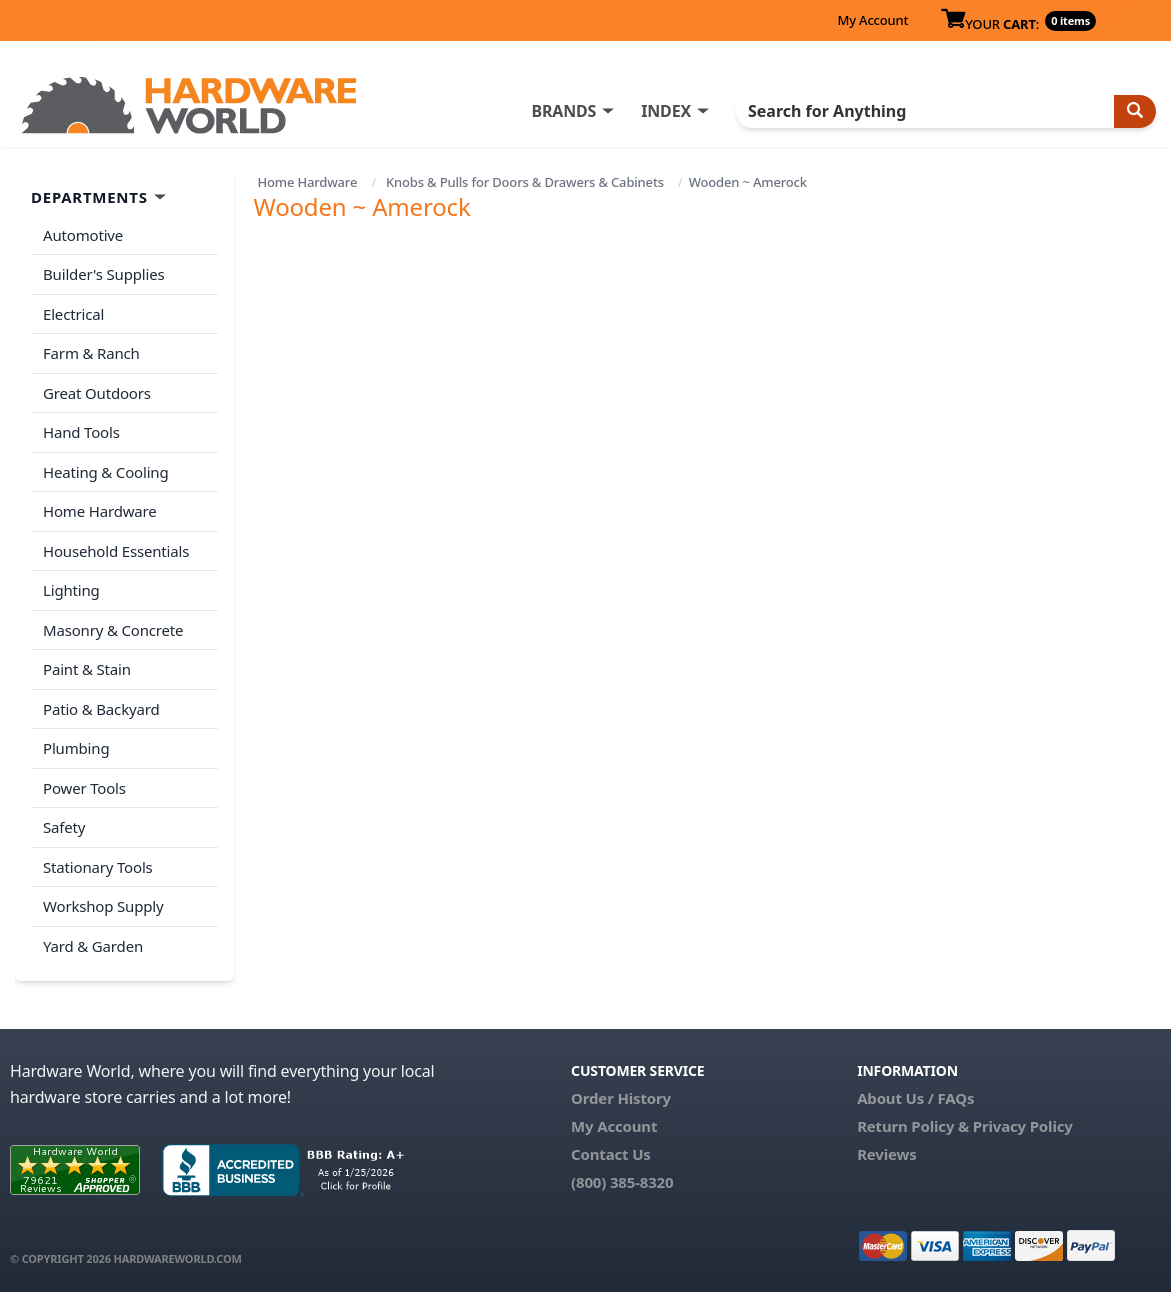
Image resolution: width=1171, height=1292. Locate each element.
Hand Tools (81, 432)
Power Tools (84, 788)
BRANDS (563, 111)
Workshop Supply (103, 906)
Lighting (71, 590)
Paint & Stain (87, 669)
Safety (64, 827)
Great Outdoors (97, 393)
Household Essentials (116, 551)
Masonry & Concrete (113, 630)
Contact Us (611, 1154)
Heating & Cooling (106, 472)
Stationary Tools (98, 867)
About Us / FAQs (915, 1098)
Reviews (886, 1154)
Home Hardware (307, 182)
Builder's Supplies (104, 274)
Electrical (73, 314)
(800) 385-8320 (622, 1182)
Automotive (83, 235)
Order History (621, 1098)
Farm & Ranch (91, 353)
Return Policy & (913, 1126)
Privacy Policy (1023, 1126)
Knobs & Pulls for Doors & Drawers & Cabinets (525, 182)
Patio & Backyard (101, 709)
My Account (872, 20)
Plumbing (76, 748)
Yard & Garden (93, 946)
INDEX (666, 111)
